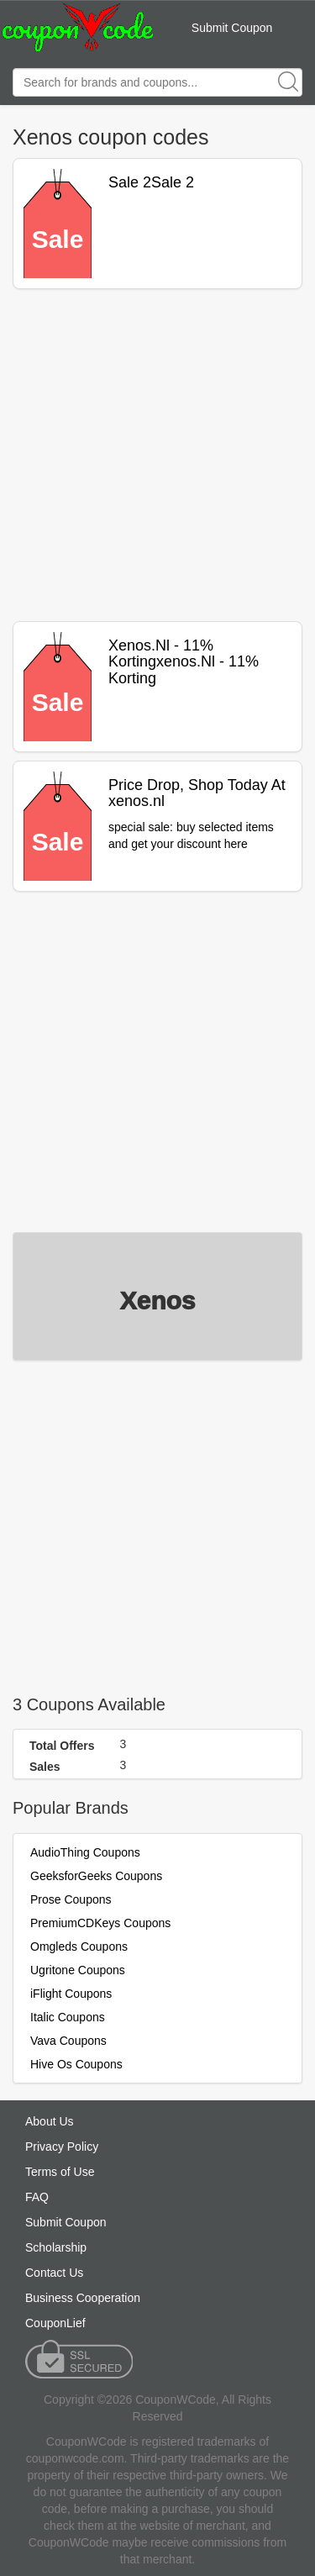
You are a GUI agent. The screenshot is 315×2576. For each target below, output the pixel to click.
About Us (49, 2121)
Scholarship (56, 2247)
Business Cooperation (82, 2298)
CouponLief (55, 2323)
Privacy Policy (61, 2146)
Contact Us (54, 2272)
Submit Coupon (232, 27)
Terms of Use (59, 2171)
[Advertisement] (157, 455)
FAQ (37, 2197)
